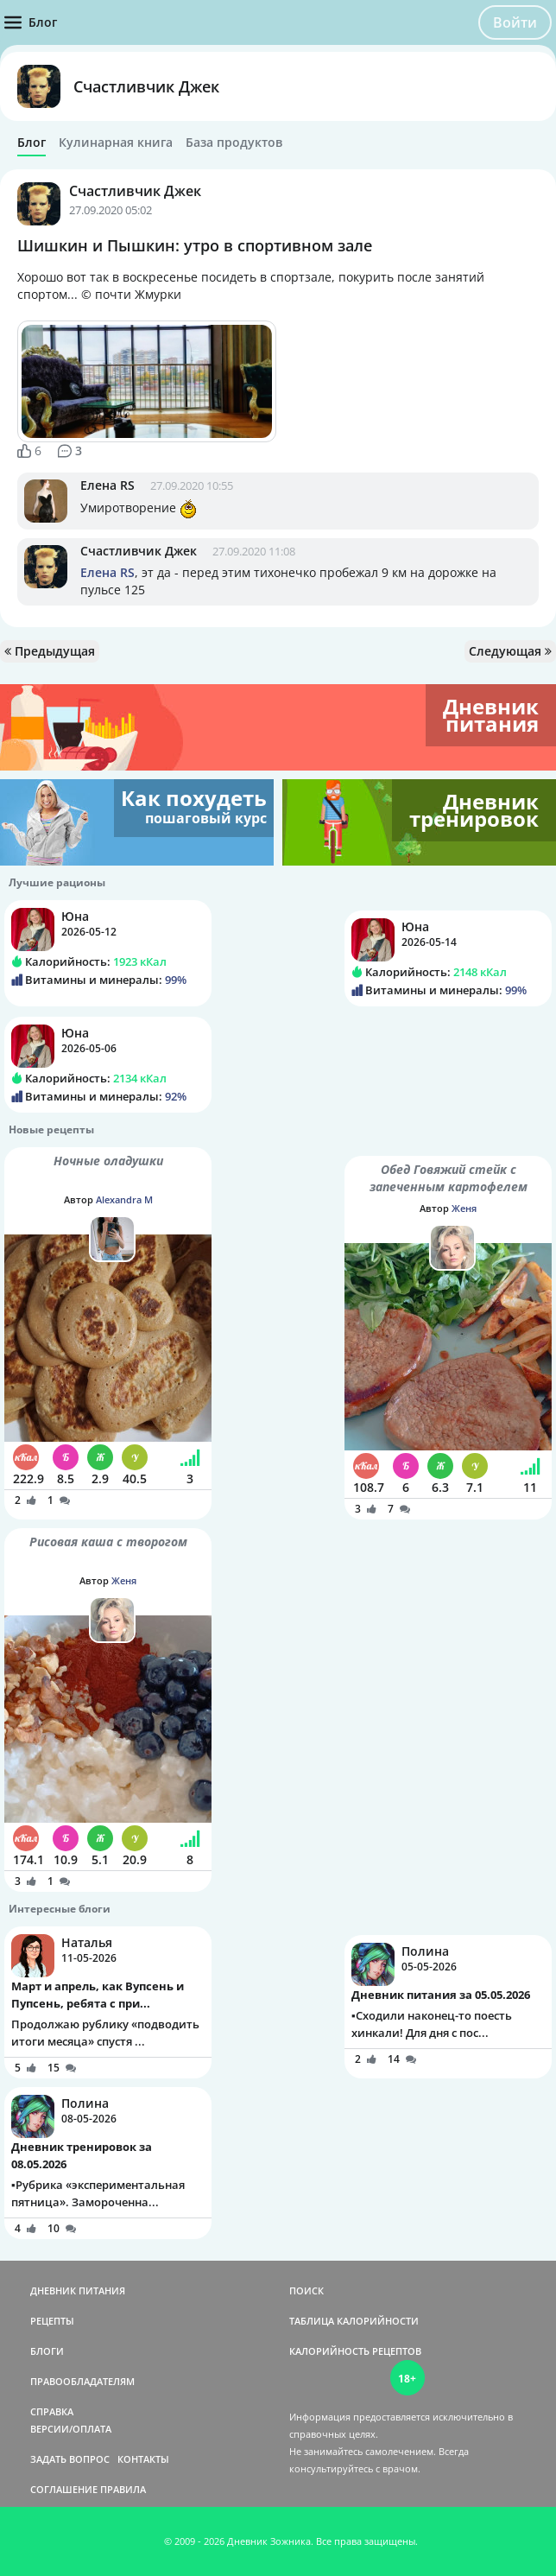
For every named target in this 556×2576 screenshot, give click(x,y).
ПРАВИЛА (123, 2489)
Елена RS (107, 485)
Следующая (510, 651)
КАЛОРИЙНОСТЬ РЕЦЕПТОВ (355, 2350)
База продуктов (234, 142)
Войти (515, 22)
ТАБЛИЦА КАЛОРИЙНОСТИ (354, 2320)
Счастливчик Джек (146, 86)
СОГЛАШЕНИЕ (64, 2489)
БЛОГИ (47, 2350)
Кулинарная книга (116, 142)
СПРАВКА (51, 2411)
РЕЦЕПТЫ (52, 2320)
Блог (31, 142)
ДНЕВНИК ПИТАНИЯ (77, 2290)
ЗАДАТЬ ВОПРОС (70, 2458)
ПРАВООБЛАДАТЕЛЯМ (82, 2381)
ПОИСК (306, 2290)
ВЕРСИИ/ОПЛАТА (70, 2428)
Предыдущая (49, 651)
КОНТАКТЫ (143, 2458)
